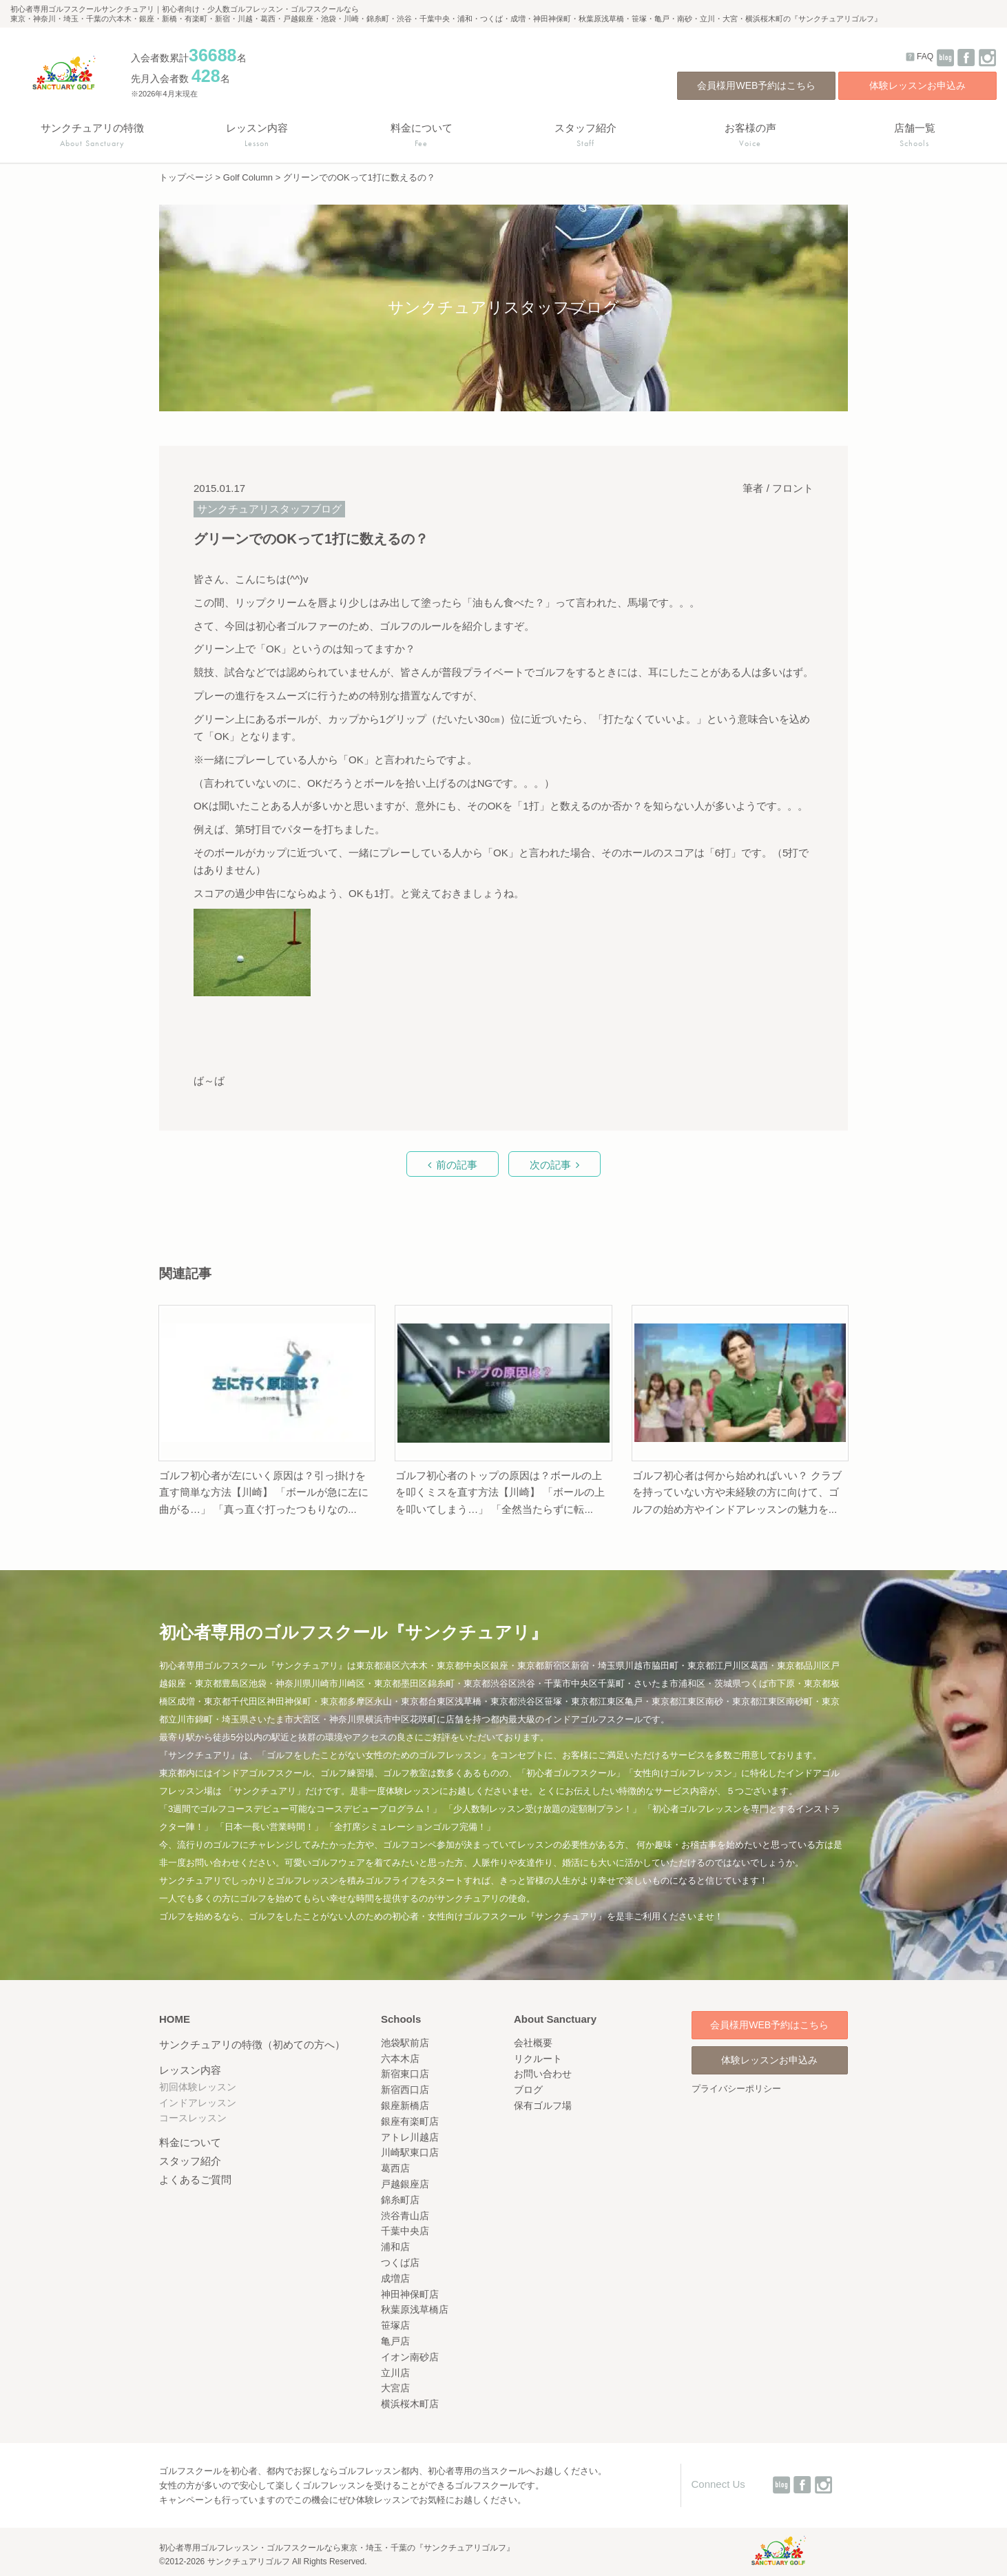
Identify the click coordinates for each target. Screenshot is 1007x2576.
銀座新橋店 (405, 2105)
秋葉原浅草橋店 (414, 2309)
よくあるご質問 (195, 2179)
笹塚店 (395, 2325)
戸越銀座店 (405, 2183)
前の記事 (456, 1165)
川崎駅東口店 (410, 2152)
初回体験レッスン (197, 2086)
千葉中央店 (405, 2230)
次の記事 (550, 1165)
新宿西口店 (405, 2089)
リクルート (538, 2058)
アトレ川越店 (410, 2137)
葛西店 (395, 2168)
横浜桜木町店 (410, 2403)
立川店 (395, 2372)
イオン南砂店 (410, 2356)
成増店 (395, 2278)
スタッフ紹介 (190, 2161)
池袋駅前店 (405, 2042)
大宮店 (395, 2387)
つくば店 (400, 2262)
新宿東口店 (405, 2073)
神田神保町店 (410, 2294)
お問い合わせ (543, 2073)
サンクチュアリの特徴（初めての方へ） (252, 2044)
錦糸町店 (400, 2199)
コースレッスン (193, 2117)
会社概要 (533, 2042)
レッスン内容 (190, 2070)
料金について (190, 2142)
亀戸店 (395, 2341)
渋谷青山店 (405, 2215)
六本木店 (400, 2058)
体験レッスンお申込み (917, 85)
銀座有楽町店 (410, 2121)
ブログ (528, 2089)
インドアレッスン (197, 2102)
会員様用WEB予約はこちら (756, 85)
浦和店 (395, 2246)
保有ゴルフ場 (543, 2105)
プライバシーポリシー (736, 2088)
